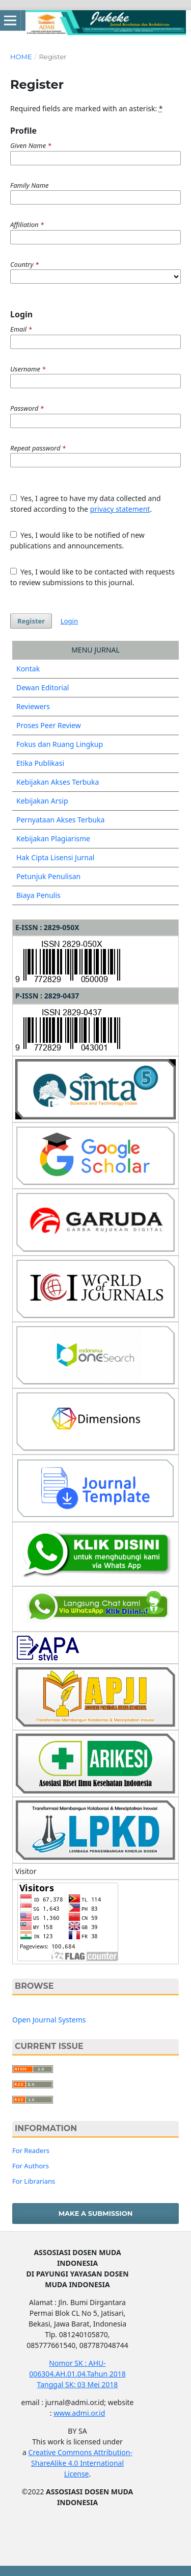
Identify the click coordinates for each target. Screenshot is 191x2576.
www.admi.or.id (79, 2413)
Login (69, 621)
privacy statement (120, 509)
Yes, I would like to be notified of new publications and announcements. (77, 540)
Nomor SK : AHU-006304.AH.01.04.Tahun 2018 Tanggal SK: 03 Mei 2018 (77, 2373)
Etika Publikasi (40, 763)
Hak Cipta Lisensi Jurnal (55, 857)
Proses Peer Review (48, 725)
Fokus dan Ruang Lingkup (59, 744)
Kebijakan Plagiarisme (53, 838)
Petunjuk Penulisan (48, 876)
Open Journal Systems (49, 2019)
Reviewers (33, 706)
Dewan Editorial (42, 687)
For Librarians (33, 2181)
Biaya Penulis (38, 895)
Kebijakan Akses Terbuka (57, 782)
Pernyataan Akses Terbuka (60, 819)
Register (31, 621)
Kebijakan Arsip (42, 801)
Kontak (28, 668)
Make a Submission (96, 2213)
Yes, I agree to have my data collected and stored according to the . (85, 503)
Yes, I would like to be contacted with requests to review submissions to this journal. (92, 577)
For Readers (30, 2150)
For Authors (30, 2165)
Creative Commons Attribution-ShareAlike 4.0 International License (80, 2463)
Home (21, 57)
